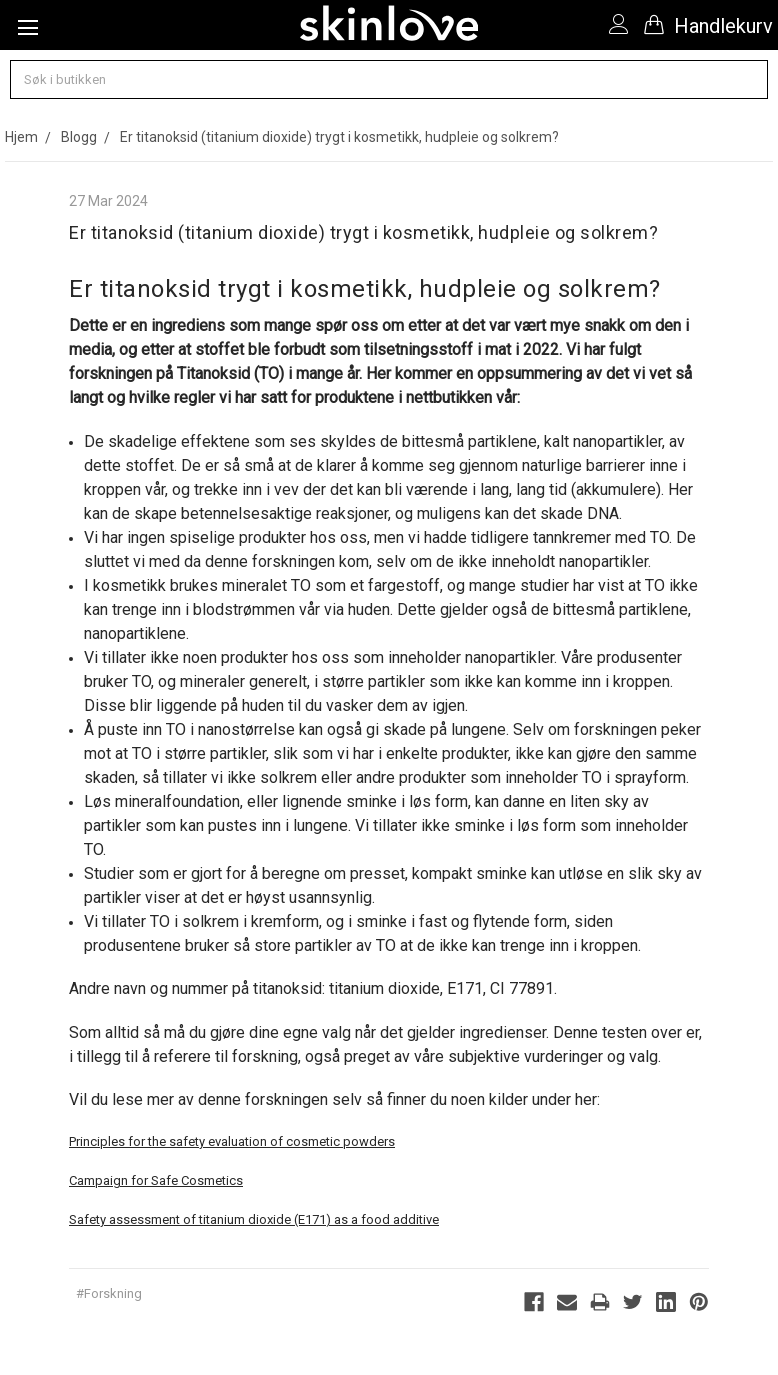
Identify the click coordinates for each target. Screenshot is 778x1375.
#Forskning (109, 1293)
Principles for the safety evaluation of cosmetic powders (232, 1141)
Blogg (79, 137)
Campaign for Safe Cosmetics (156, 1180)
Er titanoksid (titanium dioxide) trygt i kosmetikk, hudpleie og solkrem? (339, 137)
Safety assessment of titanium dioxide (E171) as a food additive (254, 1219)
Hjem (21, 137)
